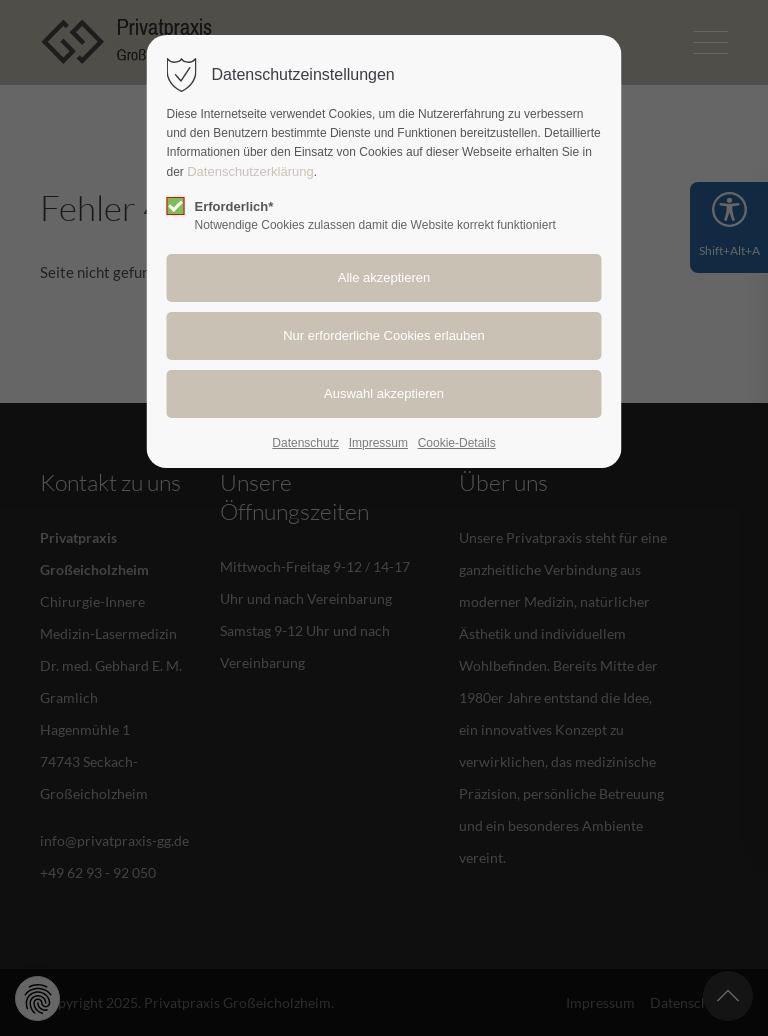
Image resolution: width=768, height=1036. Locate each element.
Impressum (378, 443)
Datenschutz (305, 443)
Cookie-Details (457, 443)
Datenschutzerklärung (250, 171)
